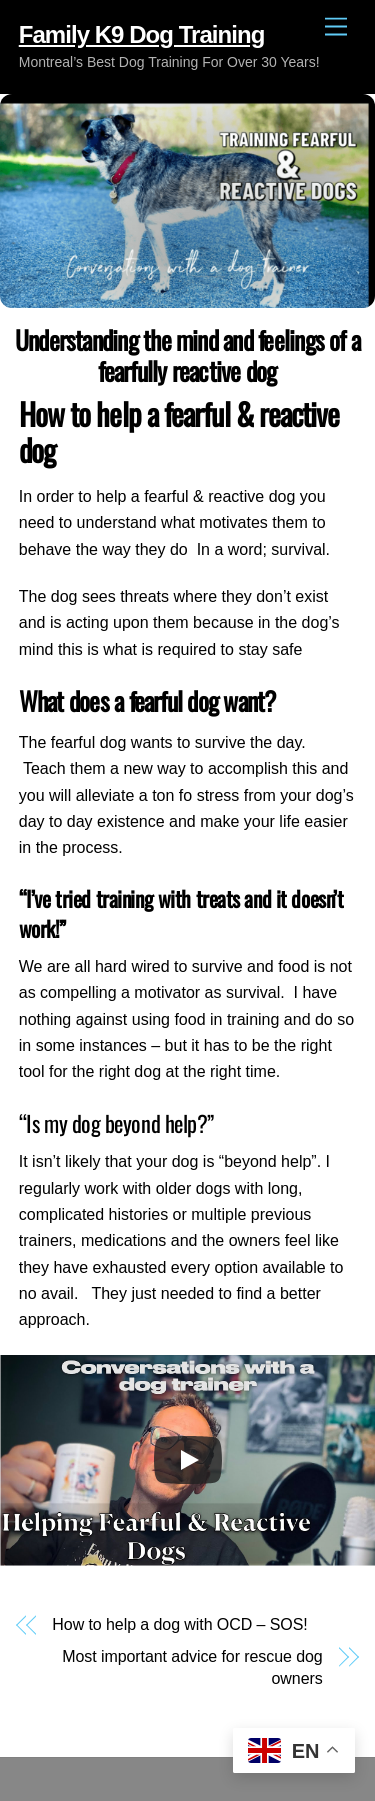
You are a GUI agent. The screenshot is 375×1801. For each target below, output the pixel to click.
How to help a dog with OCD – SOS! (179, 1625)
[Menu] (336, 27)
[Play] (188, 1460)
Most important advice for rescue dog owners (192, 1667)
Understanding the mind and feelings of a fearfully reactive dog (187, 354)
